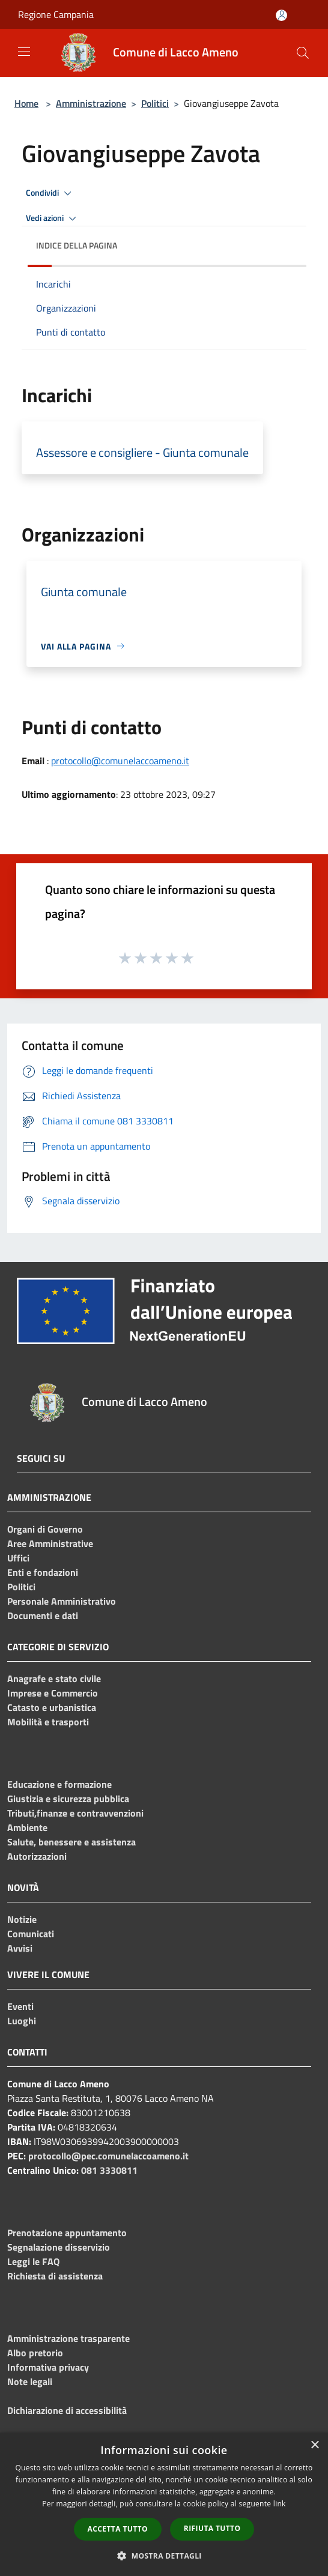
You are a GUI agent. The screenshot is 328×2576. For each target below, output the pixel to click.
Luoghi (21, 2020)
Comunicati (30, 1933)
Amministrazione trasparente (68, 2338)
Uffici (18, 1558)
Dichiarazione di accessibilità (67, 2410)
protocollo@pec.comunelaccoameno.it (108, 2156)
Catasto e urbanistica (51, 1707)
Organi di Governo (45, 1529)
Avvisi (19, 1948)
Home (26, 103)
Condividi (50, 193)
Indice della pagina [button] (76, 245)
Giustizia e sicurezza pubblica (68, 1798)
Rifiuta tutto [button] (212, 2528)
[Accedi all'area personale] (281, 15)
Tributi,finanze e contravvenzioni (75, 1813)
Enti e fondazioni (42, 1572)
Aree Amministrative (50, 1543)
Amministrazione (91, 103)
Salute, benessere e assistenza (71, 1842)
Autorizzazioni (37, 1856)
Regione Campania (56, 14)
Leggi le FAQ (33, 2261)
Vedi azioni (53, 218)
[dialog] (164, 2504)
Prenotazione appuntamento (67, 2232)
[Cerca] (303, 53)
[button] (164, 2556)
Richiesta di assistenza (55, 2276)
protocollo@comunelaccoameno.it (120, 760)
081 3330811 (109, 2170)
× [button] (314, 2445)
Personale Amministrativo (61, 1601)
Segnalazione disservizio (58, 2247)
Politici (155, 103)
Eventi (20, 2006)
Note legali (29, 2381)
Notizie (22, 1919)
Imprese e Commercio (52, 1693)
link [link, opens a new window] (279, 2504)
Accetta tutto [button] (118, 2529)
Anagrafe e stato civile (54, 1678)
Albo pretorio (35, 2352)
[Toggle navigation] (24, 51)
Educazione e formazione (59, 1784)
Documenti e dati (42, 1615)
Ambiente (27, 1827)
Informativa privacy (48, 2367)
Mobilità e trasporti (48, 1722)
